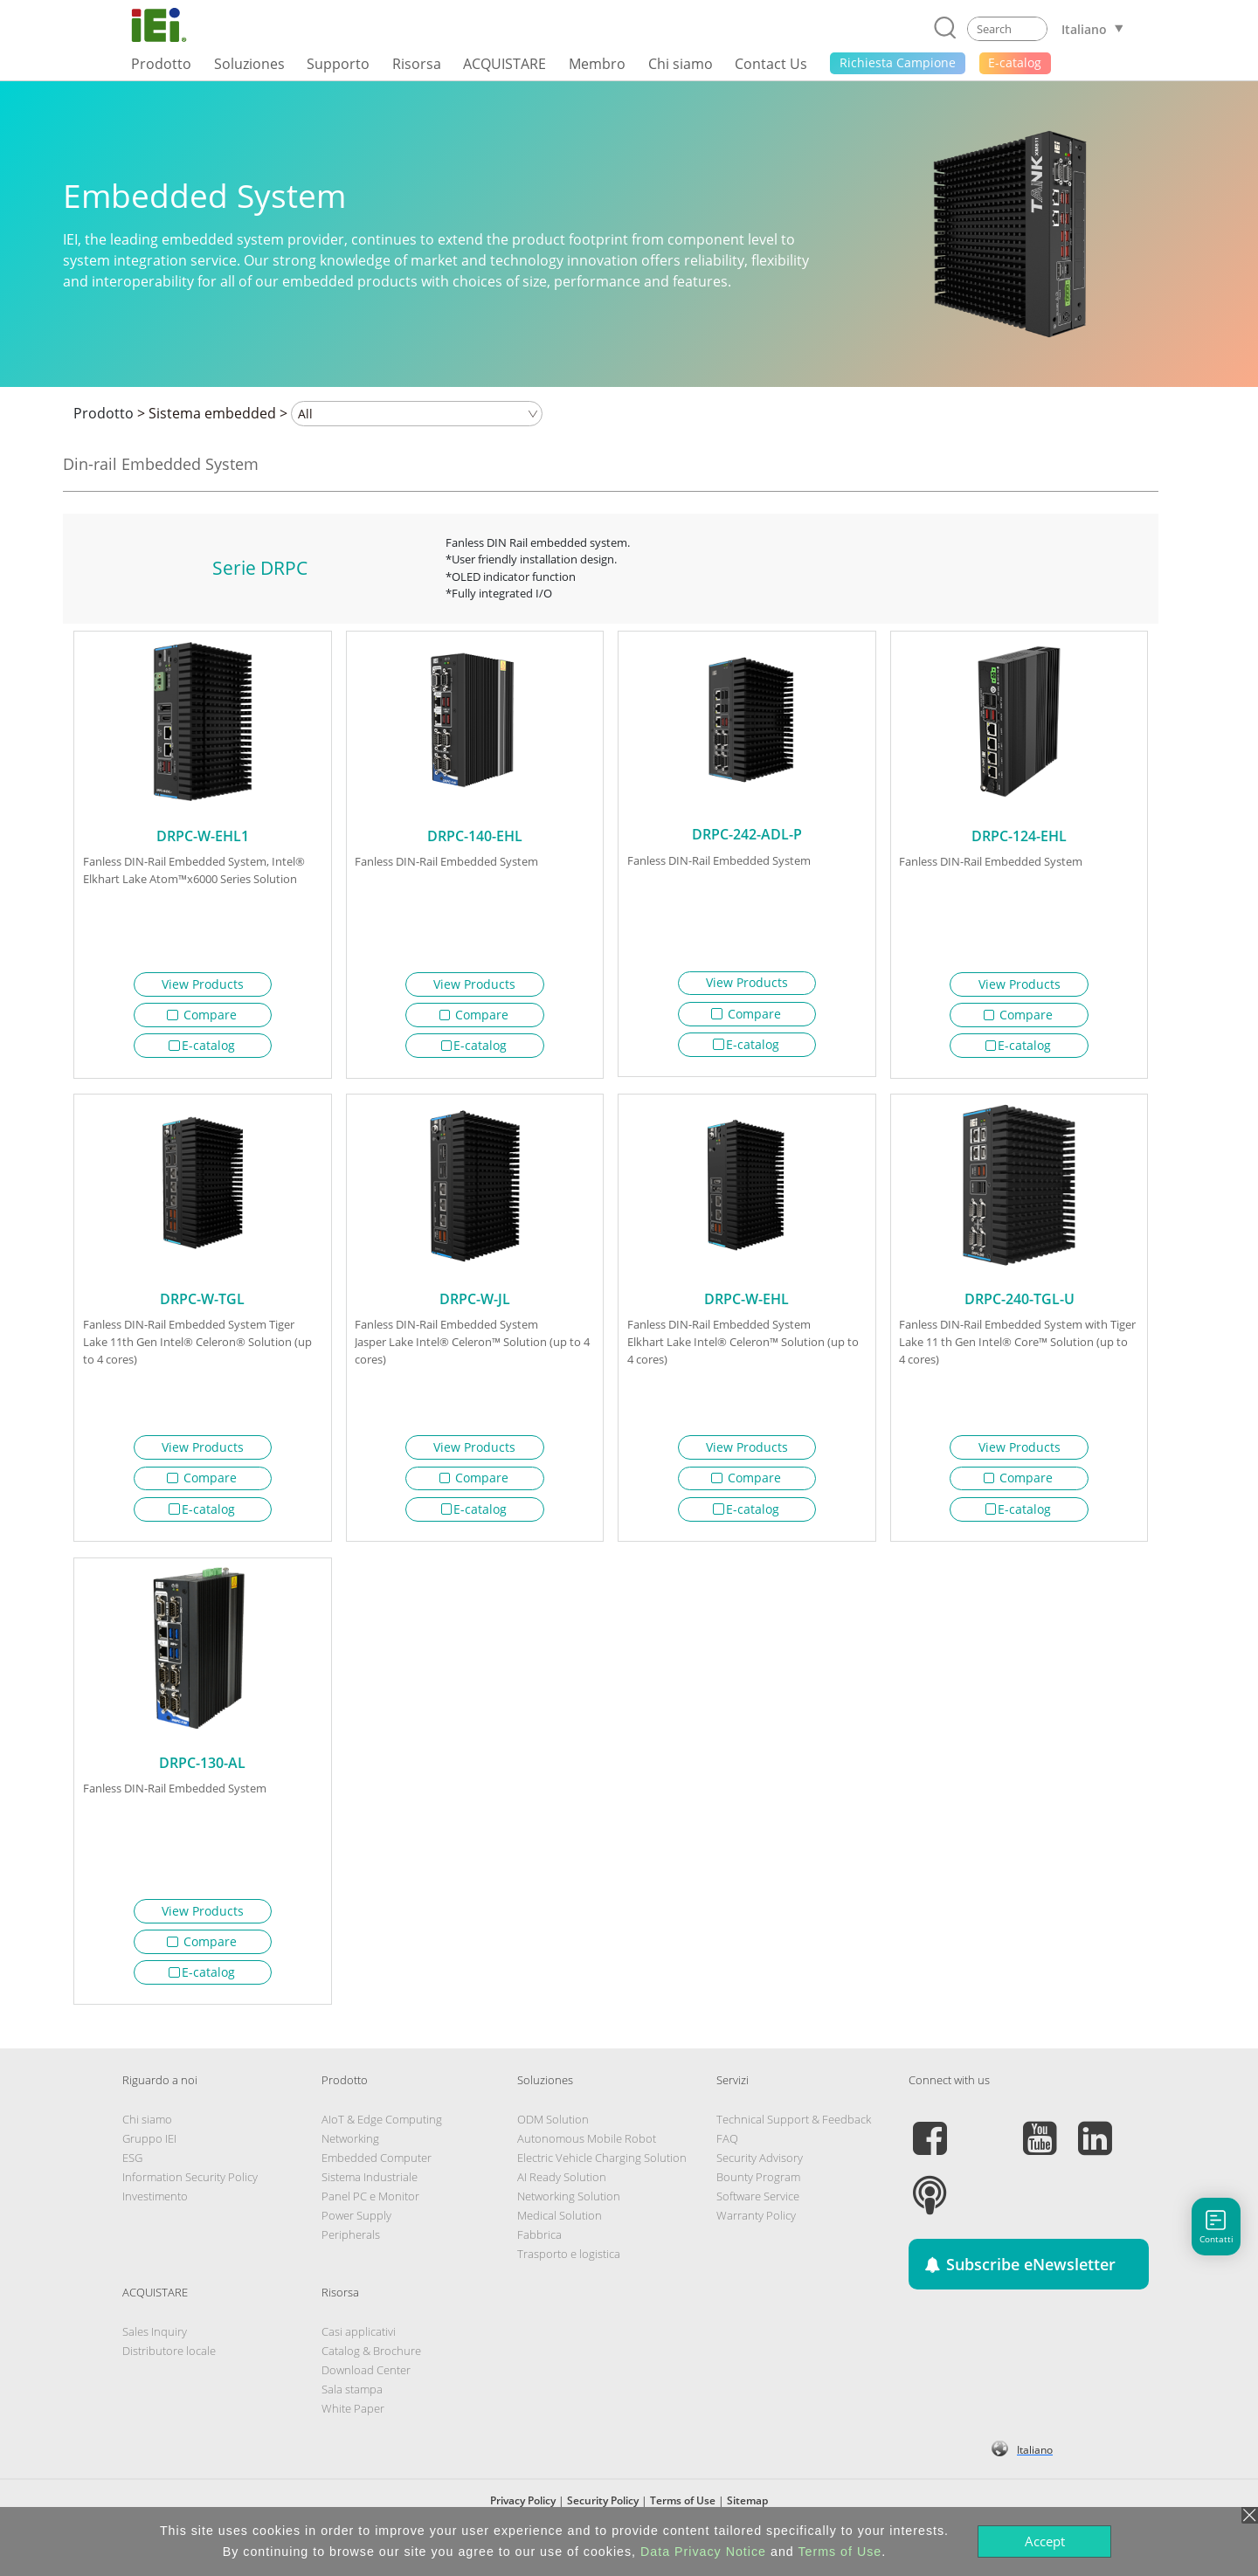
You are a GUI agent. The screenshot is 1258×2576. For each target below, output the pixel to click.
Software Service (757, 2212)
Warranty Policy (756, 2232)
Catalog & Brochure (371, 2367)
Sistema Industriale (369, 2193)
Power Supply (356, 2232)
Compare (202, 1014)
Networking (350, 2155)
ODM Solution (553, 2136)
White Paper (352, 2425)
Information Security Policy (190, 2193)
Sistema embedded (212, 413)
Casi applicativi (358, 2348)
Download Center (366, 2386)
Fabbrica (539, 2251)
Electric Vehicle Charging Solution (602, 2174)
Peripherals (350, 2251)
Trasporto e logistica (568, 2270)
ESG (132, 2174)
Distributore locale (169, 2367)
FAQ (727, 2155)
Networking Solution (568, 2212)
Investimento (155, 2212)
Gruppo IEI (149, 2155)
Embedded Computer (376, 2174)
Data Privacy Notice (703, 2552)
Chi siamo (147, 2136)
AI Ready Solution (561, 2193)
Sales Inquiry (154, 2348)
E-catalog (202, 1045)
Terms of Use (839, 2552)
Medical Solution (559, 2232)
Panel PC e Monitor (370, 2212)
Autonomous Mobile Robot (586, 2155)
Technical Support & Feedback (793, 2136)
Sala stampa (352, 2406)
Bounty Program (758, 2193)
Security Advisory (759, 2174)
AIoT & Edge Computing (381, 2136)
